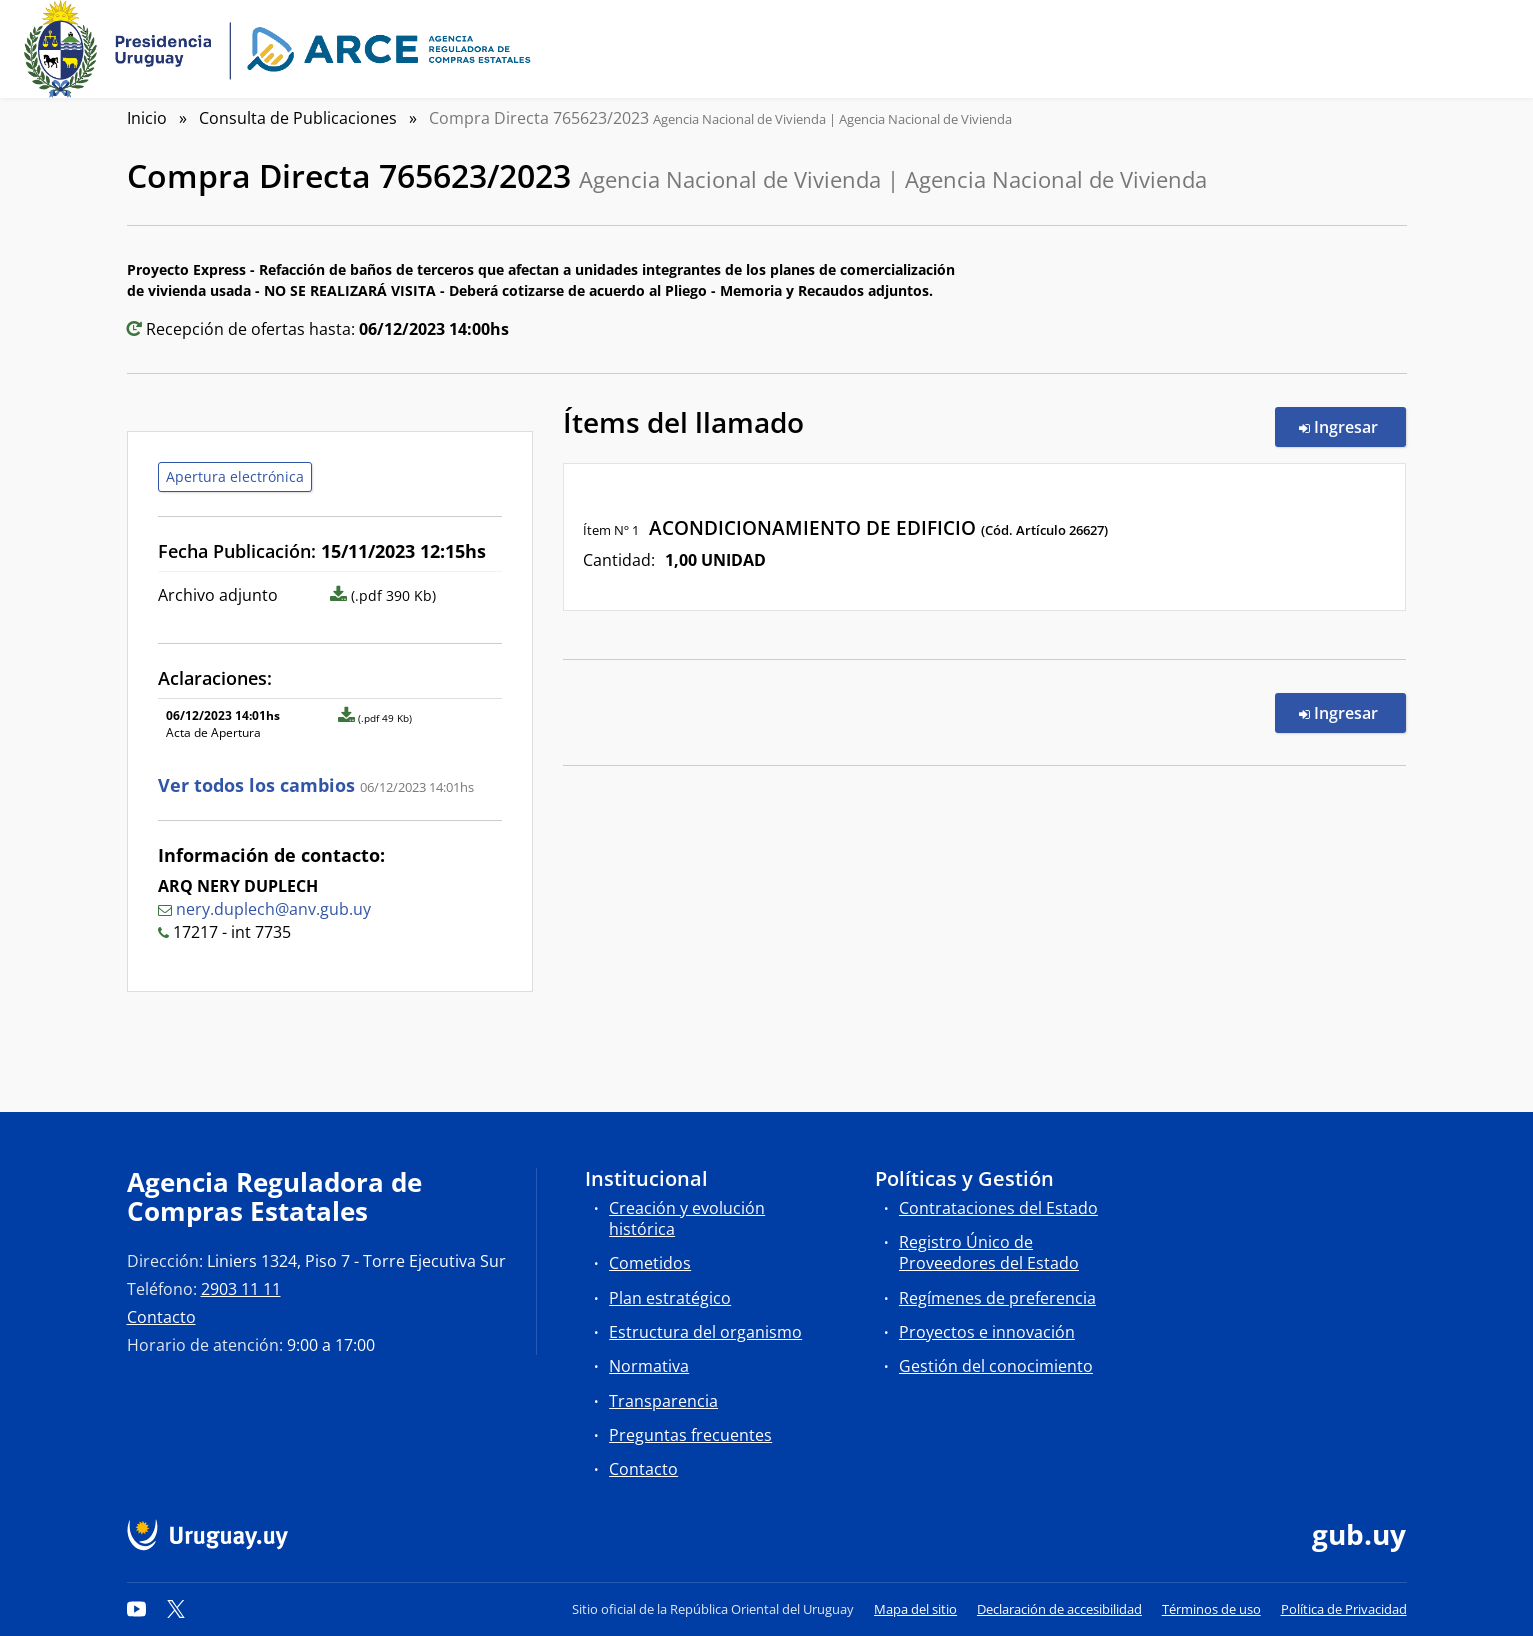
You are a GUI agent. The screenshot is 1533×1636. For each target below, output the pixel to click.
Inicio (147, 118)
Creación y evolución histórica (687, 1218)
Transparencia (663, 1401)
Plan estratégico (670, 1298)
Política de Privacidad (1344, 1609)
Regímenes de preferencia (997, 1298)
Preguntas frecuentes (690, 1435)
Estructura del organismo (705, 1332)
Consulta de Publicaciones (298, 118)
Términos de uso (1211, 1609)
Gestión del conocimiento (996, 1366)
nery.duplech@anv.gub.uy (273, 909)
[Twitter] (176, 1609)
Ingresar (1352, 426)
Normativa (649, 1366)
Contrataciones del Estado (998, 1208)
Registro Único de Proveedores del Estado (989, 1252)
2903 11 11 (241, 1289)
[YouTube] (137, 1609)
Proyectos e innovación (987, 1332)
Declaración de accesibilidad (1059, 1609)
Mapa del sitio (915, 1609)
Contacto (161, 1317)
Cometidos (650, 1263)
